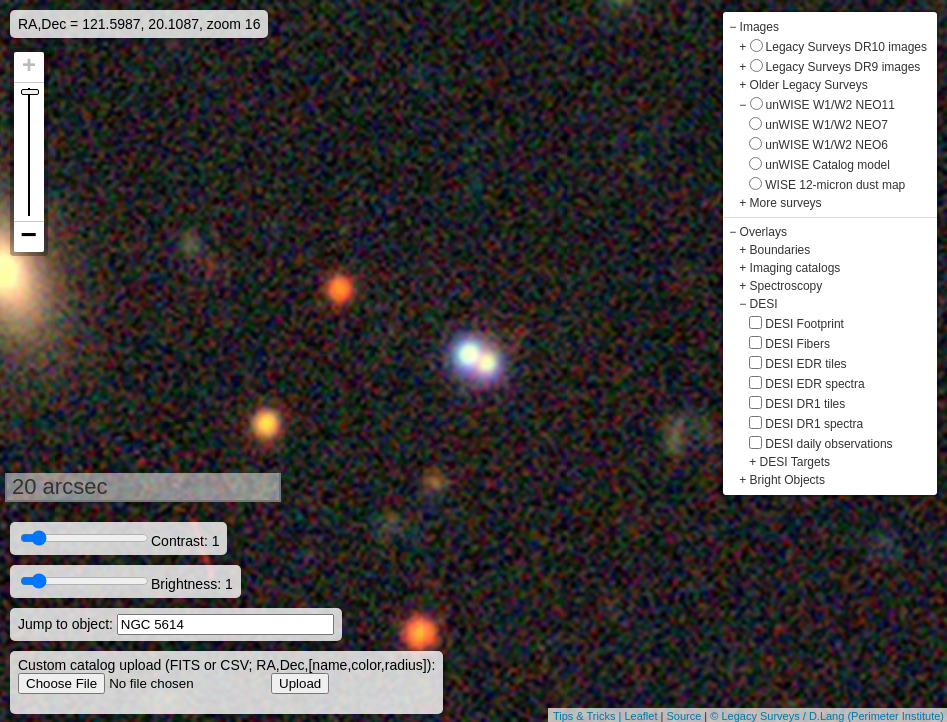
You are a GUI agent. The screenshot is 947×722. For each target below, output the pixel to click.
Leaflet (640, 716)
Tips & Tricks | (589, 716)
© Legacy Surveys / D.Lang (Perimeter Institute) (827, 716)
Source (683, 716)
